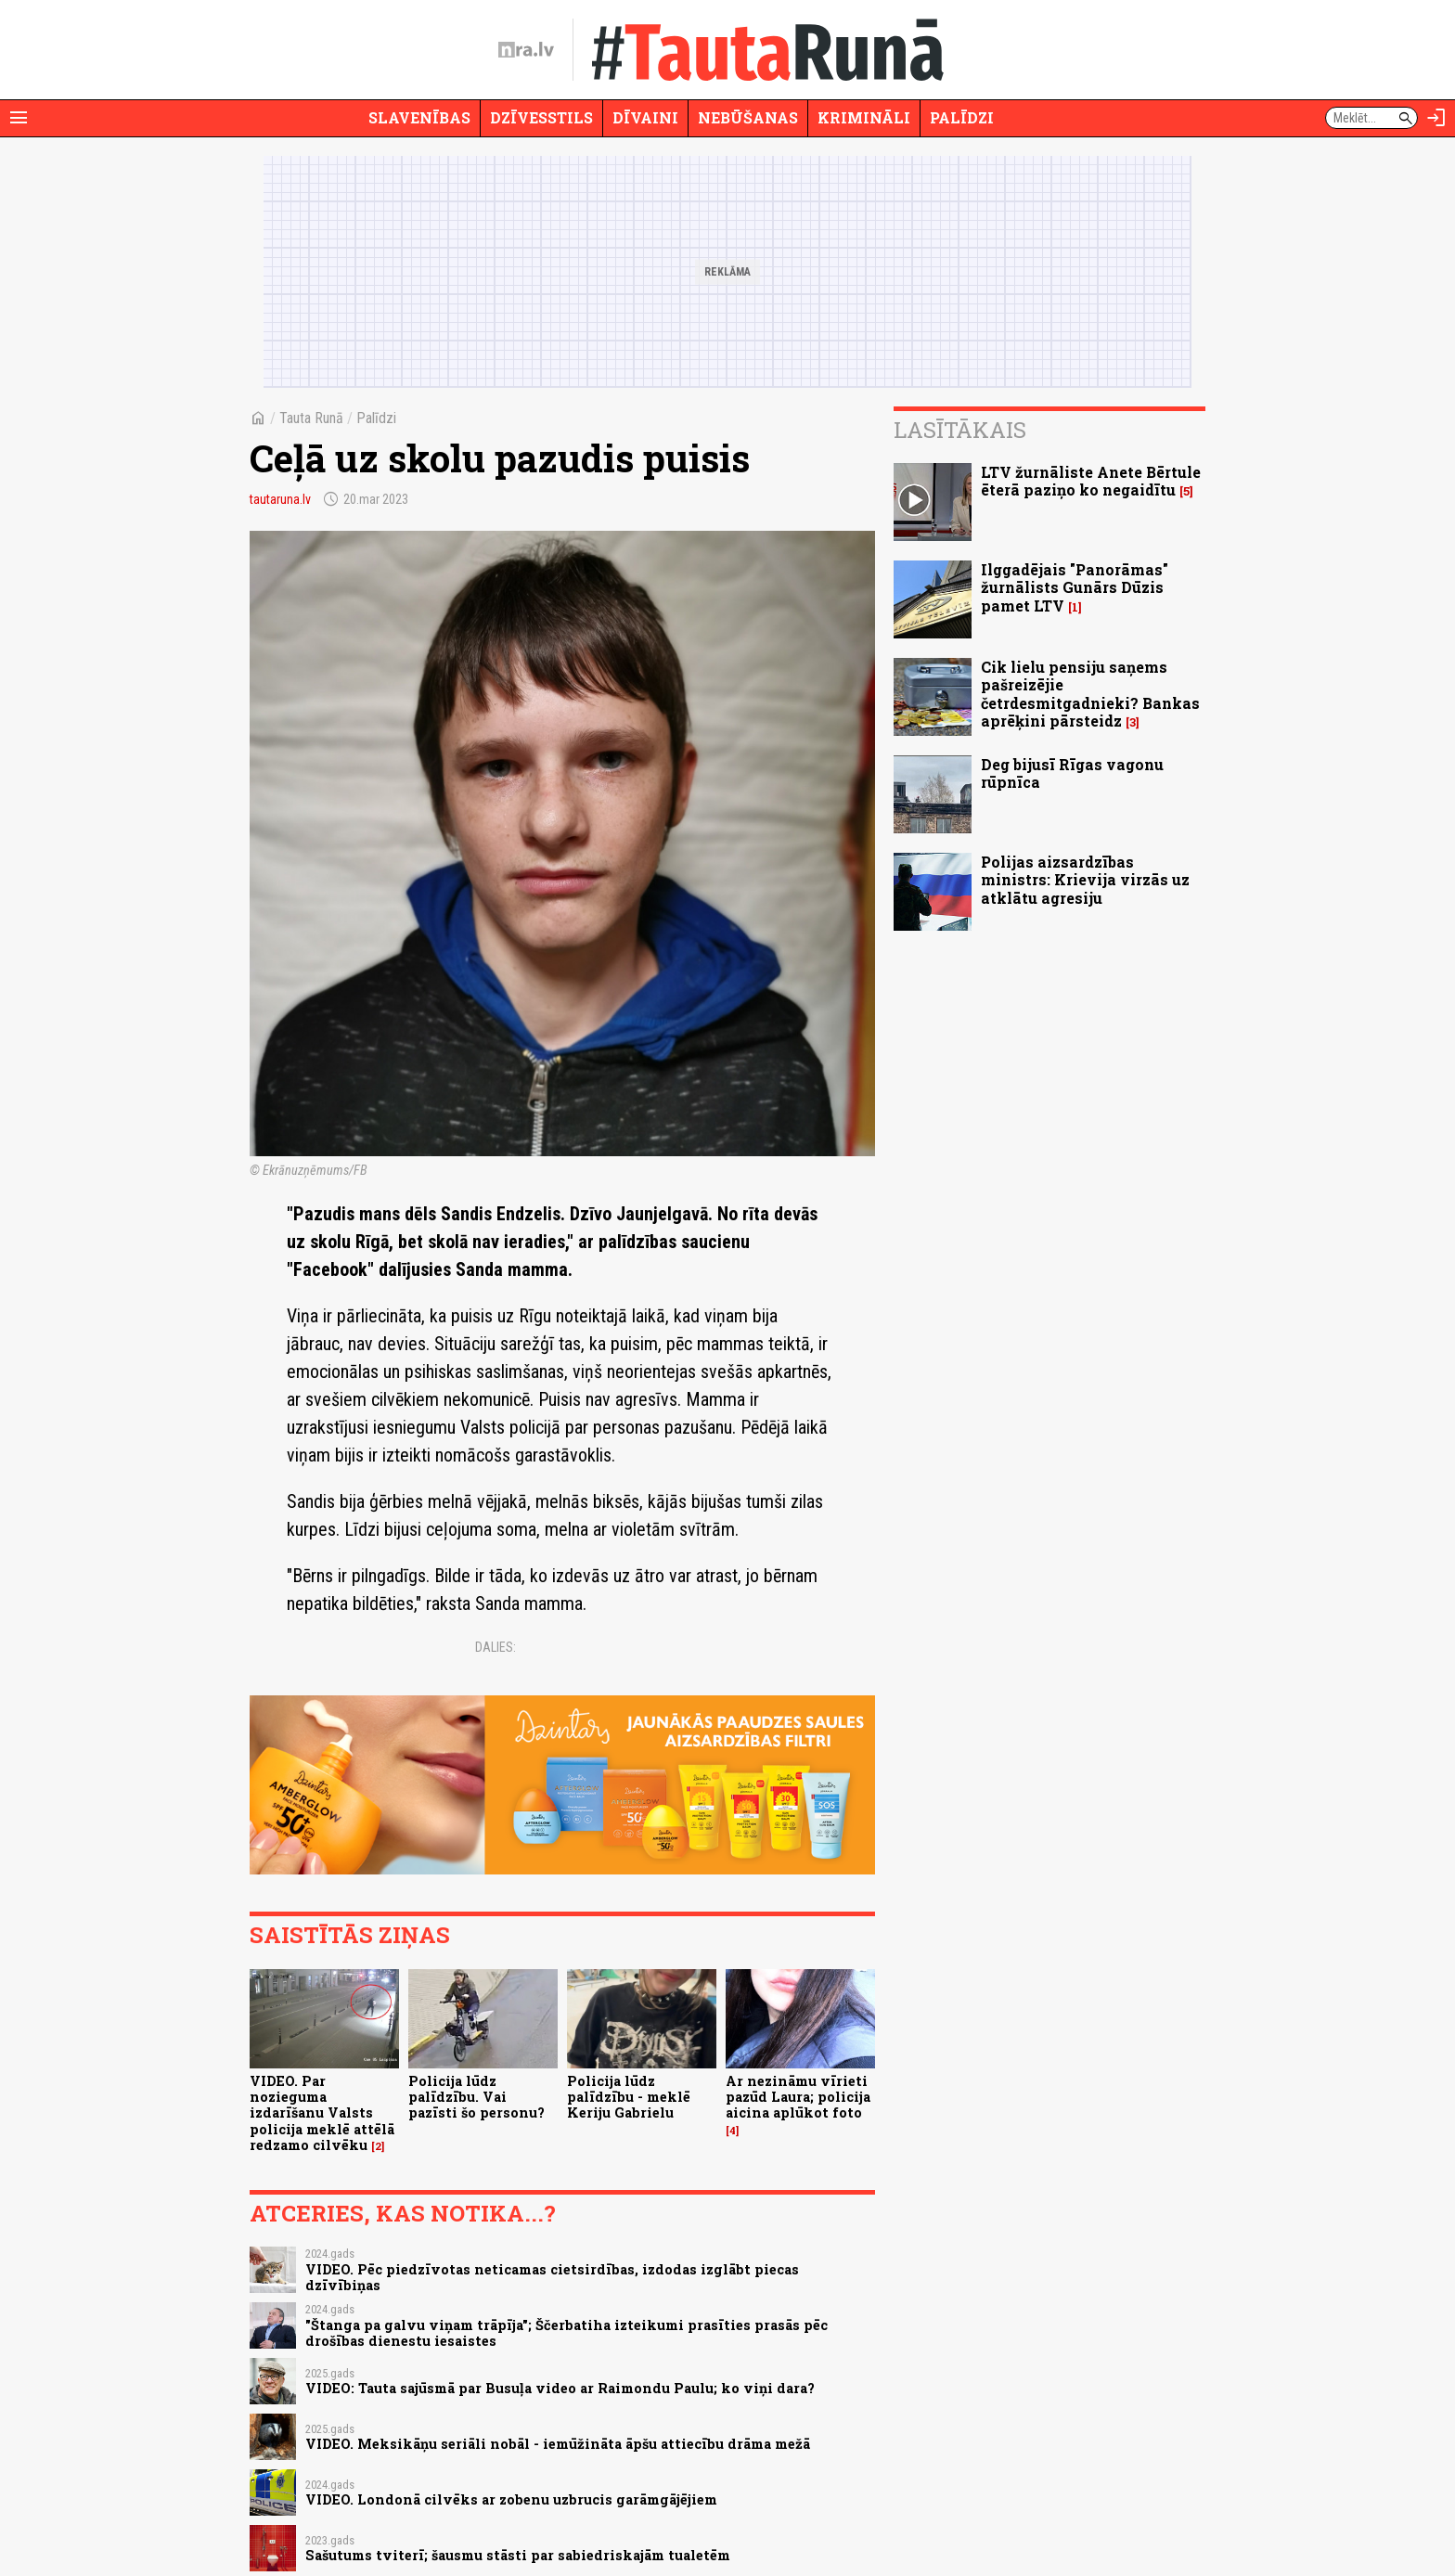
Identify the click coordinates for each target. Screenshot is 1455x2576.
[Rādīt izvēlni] (18, 117)
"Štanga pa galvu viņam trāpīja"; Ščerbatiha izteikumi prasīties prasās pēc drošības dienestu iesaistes (566, 2333)
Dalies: (495, 1647)
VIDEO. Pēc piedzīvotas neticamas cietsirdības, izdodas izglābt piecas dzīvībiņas (552, 2277)
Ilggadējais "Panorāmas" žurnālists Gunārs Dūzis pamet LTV (1074, 587)
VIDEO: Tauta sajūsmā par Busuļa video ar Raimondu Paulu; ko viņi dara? (560, 2388)
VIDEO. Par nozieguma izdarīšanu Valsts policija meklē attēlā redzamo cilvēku (322, 2113)
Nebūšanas (748, 117)
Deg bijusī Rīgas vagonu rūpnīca (1072, 773)
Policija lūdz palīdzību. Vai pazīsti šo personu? (476, 2097)
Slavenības (419, 117)
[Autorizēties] (1436, 117)
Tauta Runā (311, 418)
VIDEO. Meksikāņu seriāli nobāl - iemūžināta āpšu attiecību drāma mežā (557, 2444)
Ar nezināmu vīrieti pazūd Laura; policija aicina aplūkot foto (798, 2097)
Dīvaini (645, 117)
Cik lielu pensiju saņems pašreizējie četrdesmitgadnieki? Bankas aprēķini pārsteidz (1090, 693)
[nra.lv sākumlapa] (526, 50)
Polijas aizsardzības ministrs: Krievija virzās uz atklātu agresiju (1085, 879)
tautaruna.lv (280, 499)
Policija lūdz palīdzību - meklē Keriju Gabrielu (628, 2097)
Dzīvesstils (541, 117)
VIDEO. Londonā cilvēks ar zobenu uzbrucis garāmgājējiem (511, 2499)
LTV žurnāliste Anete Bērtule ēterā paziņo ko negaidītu (1091, 480)
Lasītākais (960, 429)
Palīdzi (962, 117)
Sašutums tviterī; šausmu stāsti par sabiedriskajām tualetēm (517, 2555)
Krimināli (864, 117)
